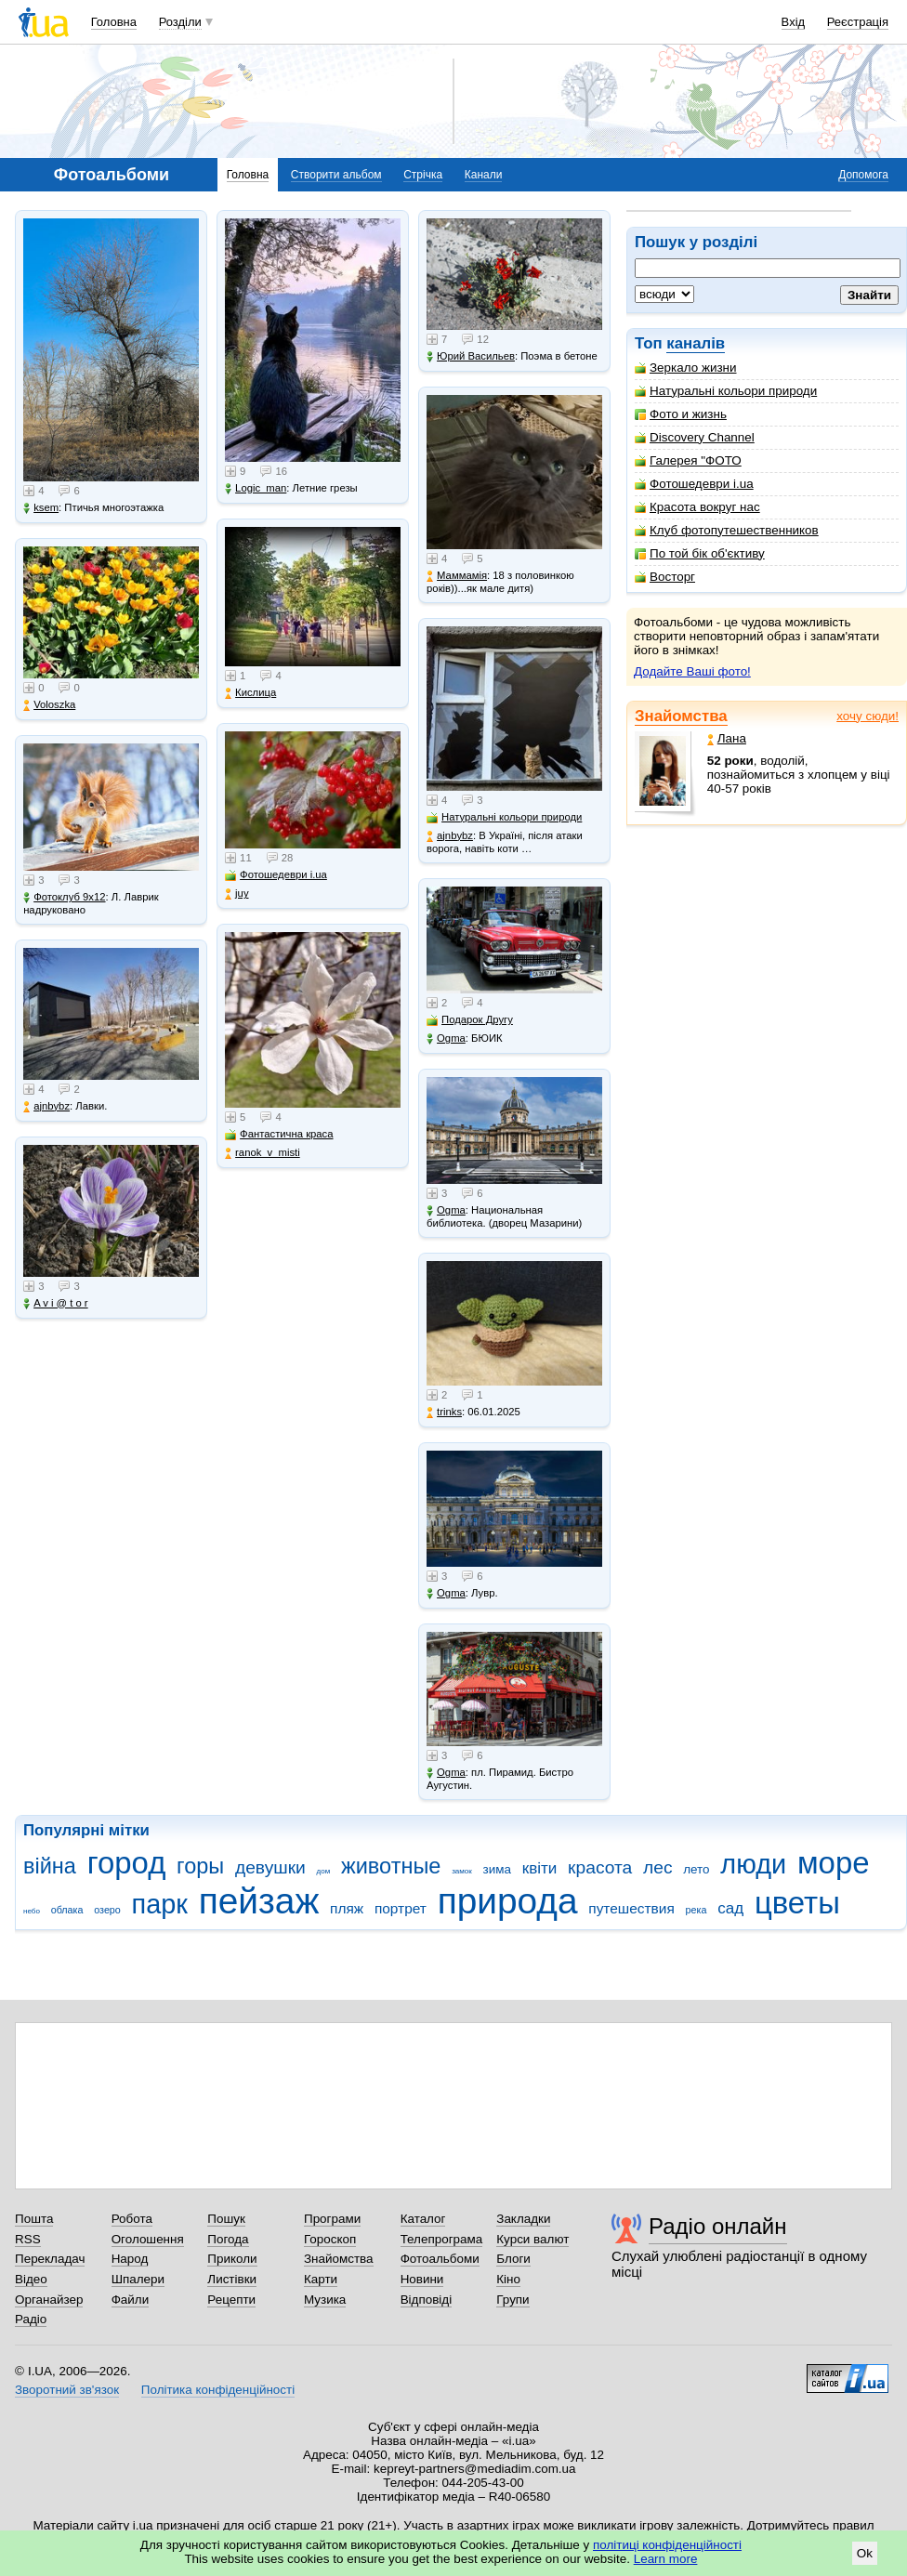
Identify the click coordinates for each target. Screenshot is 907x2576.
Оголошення (148, 2239)
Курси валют (532, 2239)
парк (160, 1904)
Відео (31, 2279)
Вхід (794, 22)
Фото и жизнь (681, 414)
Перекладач (50, 2259)
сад (730, 1908)
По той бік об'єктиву (700, 553)
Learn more (666, 2559)
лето (696, 1869)
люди (753, 1864)
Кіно (508, 2279)
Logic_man (255, 488)
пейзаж (259, 1901)
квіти (540, 1868)
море (833, 1863)
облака (67, 1909)
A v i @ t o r (55, 1303)
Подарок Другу (470, 1020)
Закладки (523, 2219)
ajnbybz (46, 1106)
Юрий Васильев (471, 356)
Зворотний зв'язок (67, 2390)
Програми (332, 2219)
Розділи (180, 22)
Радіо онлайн (718, 2226)
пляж (346, 1908)
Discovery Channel (695, 437)
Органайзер (49, 2300)
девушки (270, 1867)
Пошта (34, 2219)
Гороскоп (330, 2239)
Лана (726, 738)
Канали (484, 174)
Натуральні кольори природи (726, 391)
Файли (131, 2300)
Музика (325, 2300)
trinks (444, 1412)
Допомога (863, 174)
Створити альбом (336, 174)
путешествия (631, 1908)
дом (324, 1871)
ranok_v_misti (262, 1153)
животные (390, 1866)
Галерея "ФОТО (688, 460)
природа (508, 1901)
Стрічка (422, 174)
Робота (132, 2219)
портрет (401, 1908)
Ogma (446, 1038)
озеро (107, 1909)
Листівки (231, 2279)
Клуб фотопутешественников (727, 530)
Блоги (513, 2259)
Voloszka (49, 705)
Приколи (231, 2259)
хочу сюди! (867, 716)
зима (497, 1869)
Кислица (250, 693)
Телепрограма (442, 2239)
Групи (512, 2300)
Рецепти (231, 2300)
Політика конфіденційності (218, 2390)
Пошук (226, 2219)
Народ (130, 2259)
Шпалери (138, 2279)
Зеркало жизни (686, 368)
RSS (28, 2239)
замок (462, 1871)
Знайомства (681, 716)
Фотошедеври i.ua (694, 484)
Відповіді (427, 2300)
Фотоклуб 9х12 (64, 897)
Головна (114, 22)
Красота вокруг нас (697, 507)
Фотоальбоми (440, 2259)
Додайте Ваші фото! (692, 671)
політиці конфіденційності (667, 2545)
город (126, 1863)
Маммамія (457, 576)
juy (236, 893)
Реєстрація (857, 22)
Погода (227, 2239)
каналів (695, 343)
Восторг (665, 577)
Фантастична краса (279, 1134)
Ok (865, 2553)
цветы (797, 1903)
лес (658, 1867)
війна (49, 1866)
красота (600, 1867)
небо (31, 1911)
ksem (41, 508)
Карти (320, 2279)
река (696, 1909)
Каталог (423, 2219)
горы (200, 1866)
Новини (422, 2279)
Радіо (30, 2319)
